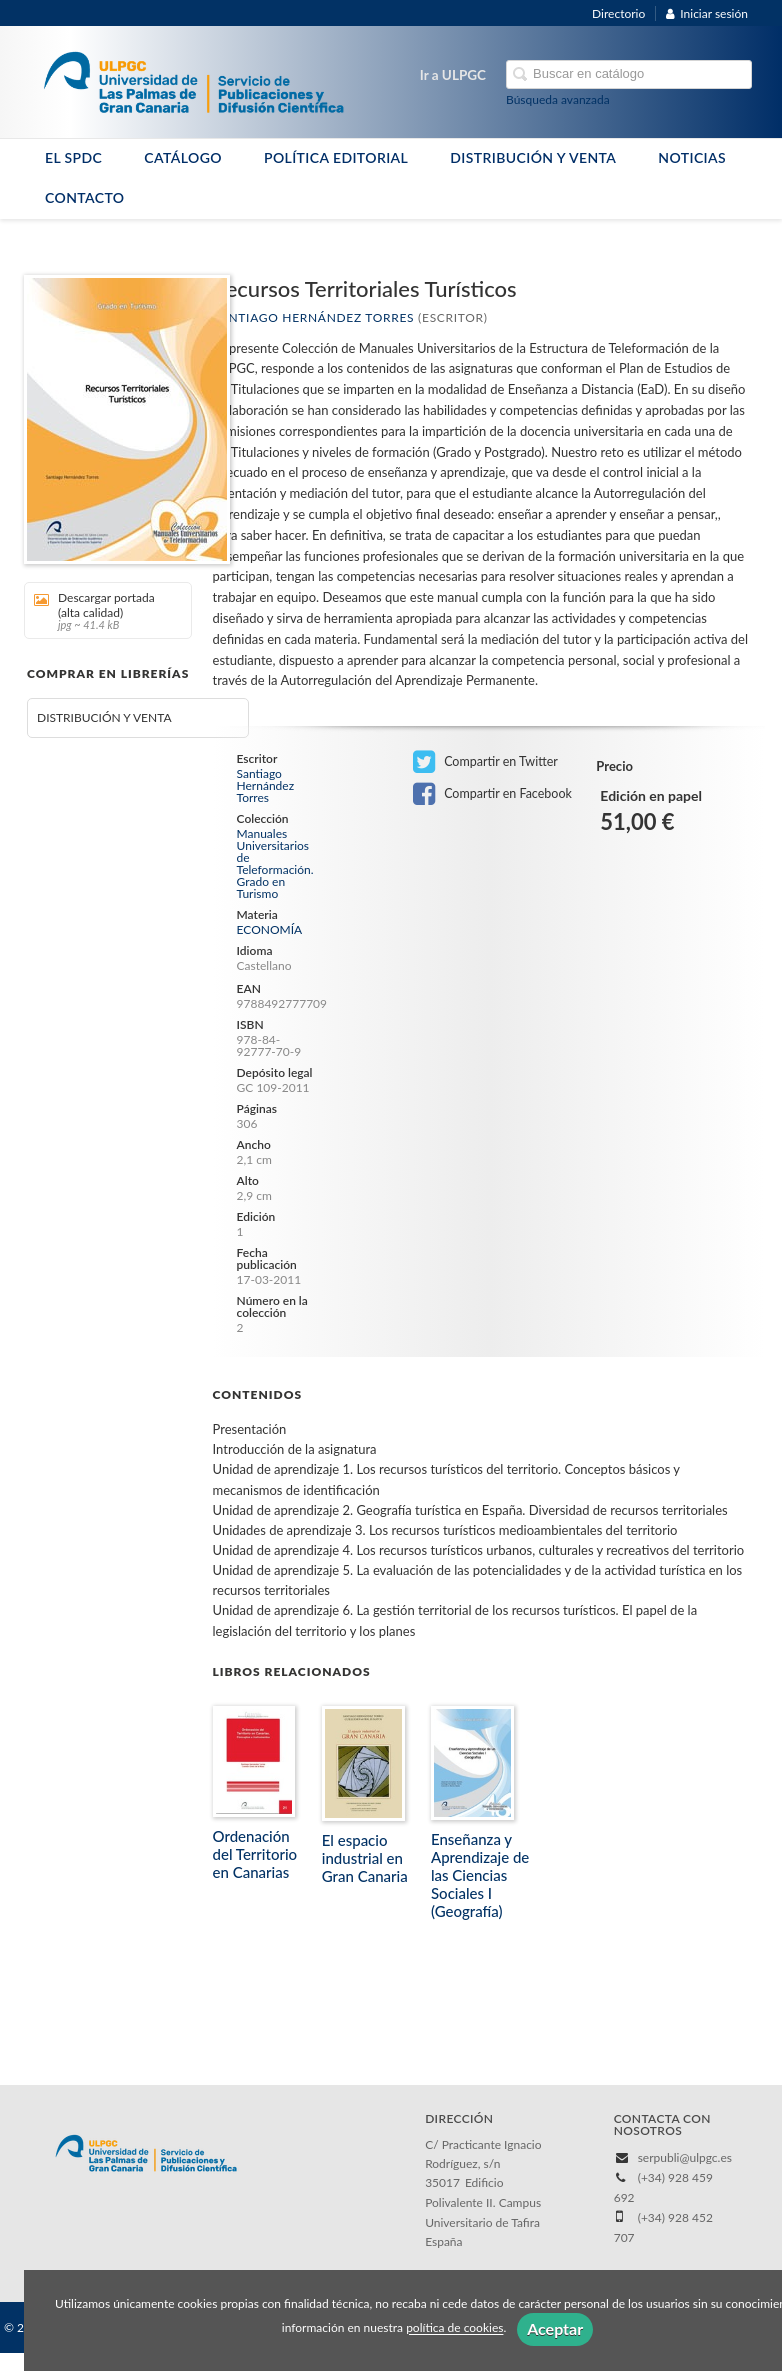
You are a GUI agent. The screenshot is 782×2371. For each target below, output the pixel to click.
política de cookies (454, 2328)
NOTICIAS (692, 157)
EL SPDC (73, 157)
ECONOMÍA (270, 929)
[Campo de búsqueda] (629, 74)
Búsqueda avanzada (558, 99)
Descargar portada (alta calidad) (101, 610)
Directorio (618, 13)
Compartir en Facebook (492, 794)
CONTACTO (85, 197)
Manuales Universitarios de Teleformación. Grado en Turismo (275, 864)
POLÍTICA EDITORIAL (336, 157)
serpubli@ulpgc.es (685, 2157)
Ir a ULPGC (453, 75)
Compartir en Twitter (485, 762)
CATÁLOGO (183, 157)
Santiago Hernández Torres (314, 317)
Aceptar (555, 2328)
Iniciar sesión (707, 13)
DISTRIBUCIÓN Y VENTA (533, 157)
